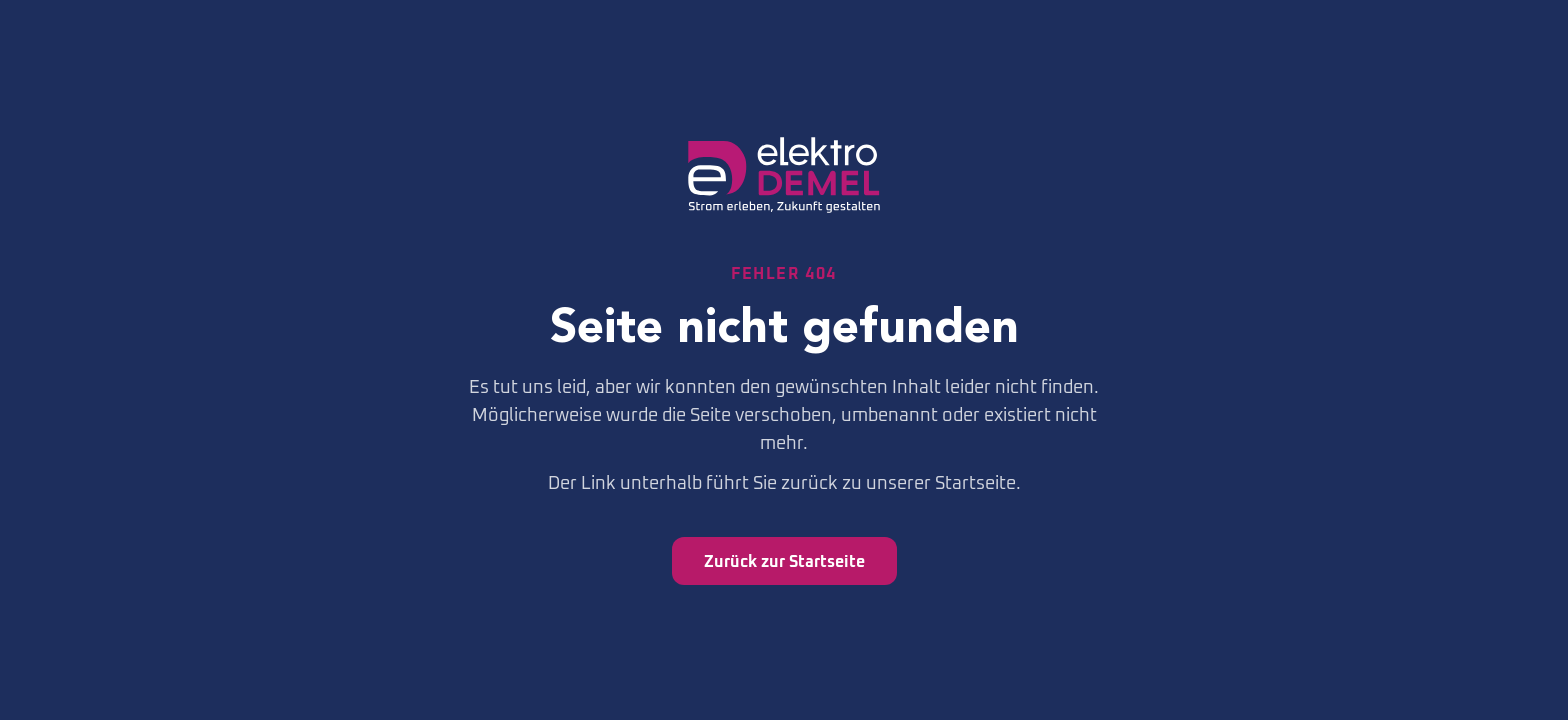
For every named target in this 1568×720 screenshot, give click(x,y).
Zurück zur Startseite (784, 560)
